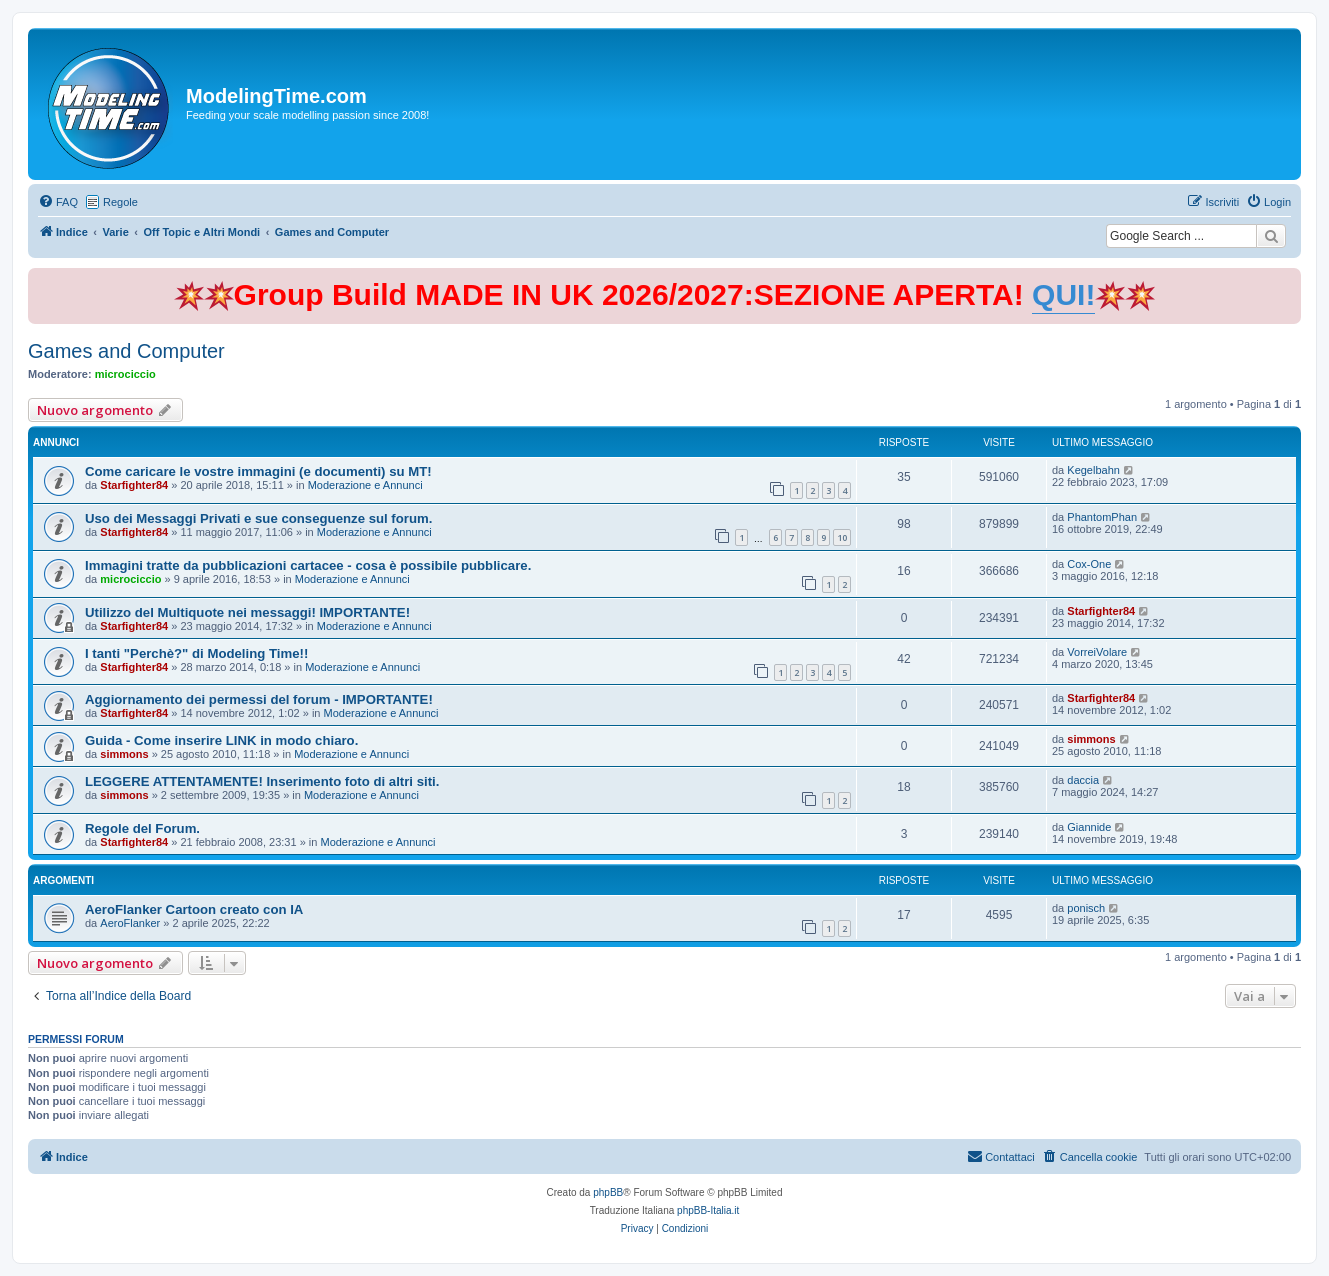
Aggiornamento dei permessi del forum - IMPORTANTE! (259, 699)
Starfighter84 (134, 485)
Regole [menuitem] (120, 202)
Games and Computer (126, 351)
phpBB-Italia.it (708, 1210)
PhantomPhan (1102, 517)
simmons (124, 754)
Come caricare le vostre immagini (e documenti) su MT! (258, 471)
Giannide (1089, 827)
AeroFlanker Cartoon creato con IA (194, 909)
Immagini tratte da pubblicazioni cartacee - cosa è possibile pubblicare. (308, 565)
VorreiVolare (1097, 652)
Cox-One (1089, 564)
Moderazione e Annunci (365, 485)
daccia (1083, 780)
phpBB (608, 1192)
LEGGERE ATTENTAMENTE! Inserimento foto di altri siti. (262, 781)
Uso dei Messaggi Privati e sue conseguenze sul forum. (258, 518)
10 (842, 537)
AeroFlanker (130, 923)
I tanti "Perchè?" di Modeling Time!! (196, 653)
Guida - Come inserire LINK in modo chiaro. (221, 740)
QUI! (1063, 294)
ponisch (1086, 908)
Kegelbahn (1093, 470)
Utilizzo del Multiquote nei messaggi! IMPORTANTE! (247, 612)
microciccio (125, 374)
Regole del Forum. (142, 828)
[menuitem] (58, 202)
